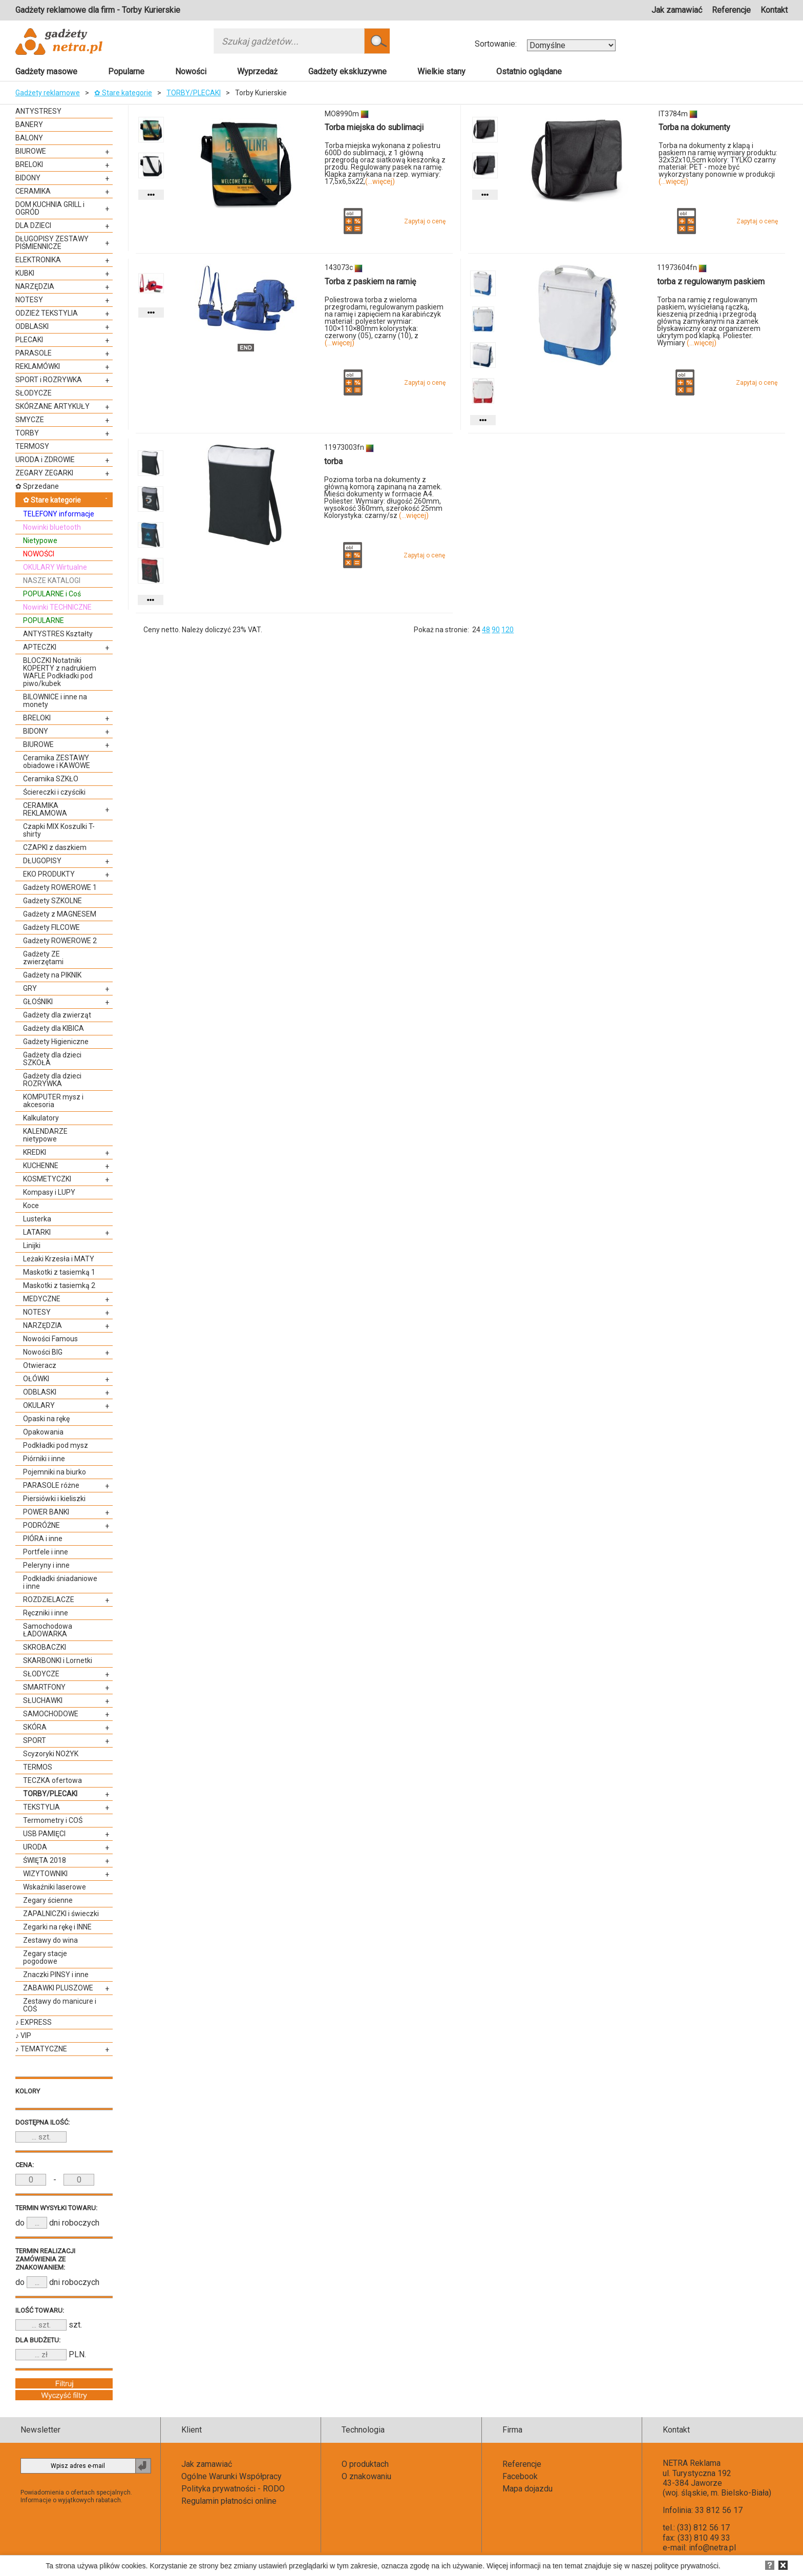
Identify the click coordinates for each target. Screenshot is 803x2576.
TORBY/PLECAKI (193, 93)
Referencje (731, 10)
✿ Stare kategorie (123, 93)
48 (486, 630)
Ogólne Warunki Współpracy (231, 2476)
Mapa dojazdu (527, 2489)
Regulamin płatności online (229, 2501)
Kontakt (774, 10)
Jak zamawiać (676, 10)
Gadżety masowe (46, 71)
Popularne (126, 71)
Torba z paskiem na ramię (370, 281)
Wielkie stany (441, 71)
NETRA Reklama (692, 2463)
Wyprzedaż (257, 71)
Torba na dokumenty (694, 127)
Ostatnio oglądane (529, 71)
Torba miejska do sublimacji (374, 127)
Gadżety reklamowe (47, 93)
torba (333, 461)
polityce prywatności (686, 2566)
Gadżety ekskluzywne (347, 71)
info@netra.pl (712, 2547)
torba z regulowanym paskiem (711, 281)
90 (496, 630)
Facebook (520, 2476)
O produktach (365, 2464)
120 (507, 630)
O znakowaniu (366, 2476)
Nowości (190, 71)
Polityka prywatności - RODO (233, 2489)
